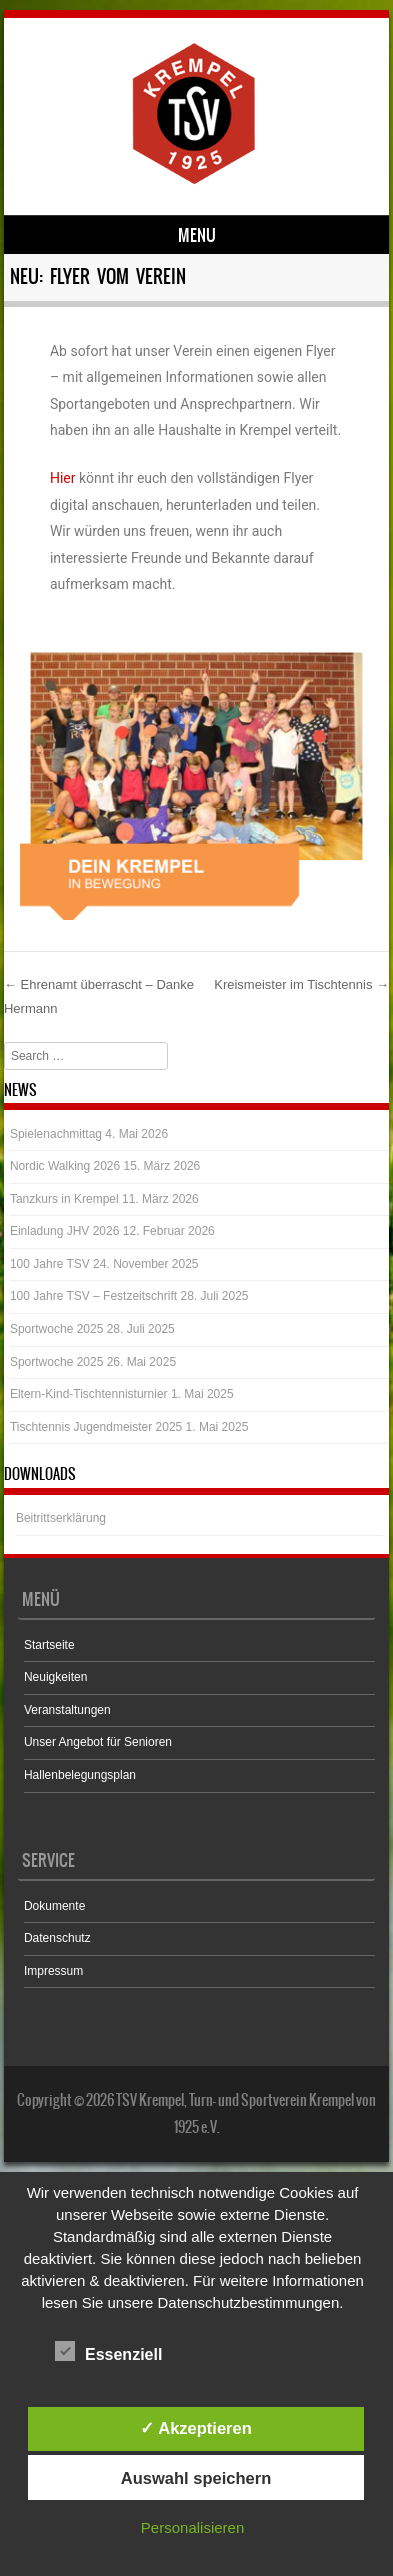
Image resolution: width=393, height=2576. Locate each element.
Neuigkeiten (55, 1677)
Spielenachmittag (56, 1134)
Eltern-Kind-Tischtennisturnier (89, 1394)
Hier (63, 478)
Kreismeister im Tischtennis (301, 984)
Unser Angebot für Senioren (98, 1742)
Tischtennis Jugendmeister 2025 (96, 1427)
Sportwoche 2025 (56, 1329)
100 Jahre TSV (50, 1264)
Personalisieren (192, 2527)
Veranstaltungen (67, 1710)
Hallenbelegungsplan (80, 1775)
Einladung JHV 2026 (64, 1231)
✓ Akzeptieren (196, 2428)
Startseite (49, 1645)
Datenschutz (57, 1938)
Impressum (53, 1971)
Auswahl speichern (196, 2478)
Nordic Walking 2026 (65, 1166)
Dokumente (54, 1906)
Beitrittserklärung (61, 1518)
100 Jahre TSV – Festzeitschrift (93, 1296)
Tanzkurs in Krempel (64, 1199)
